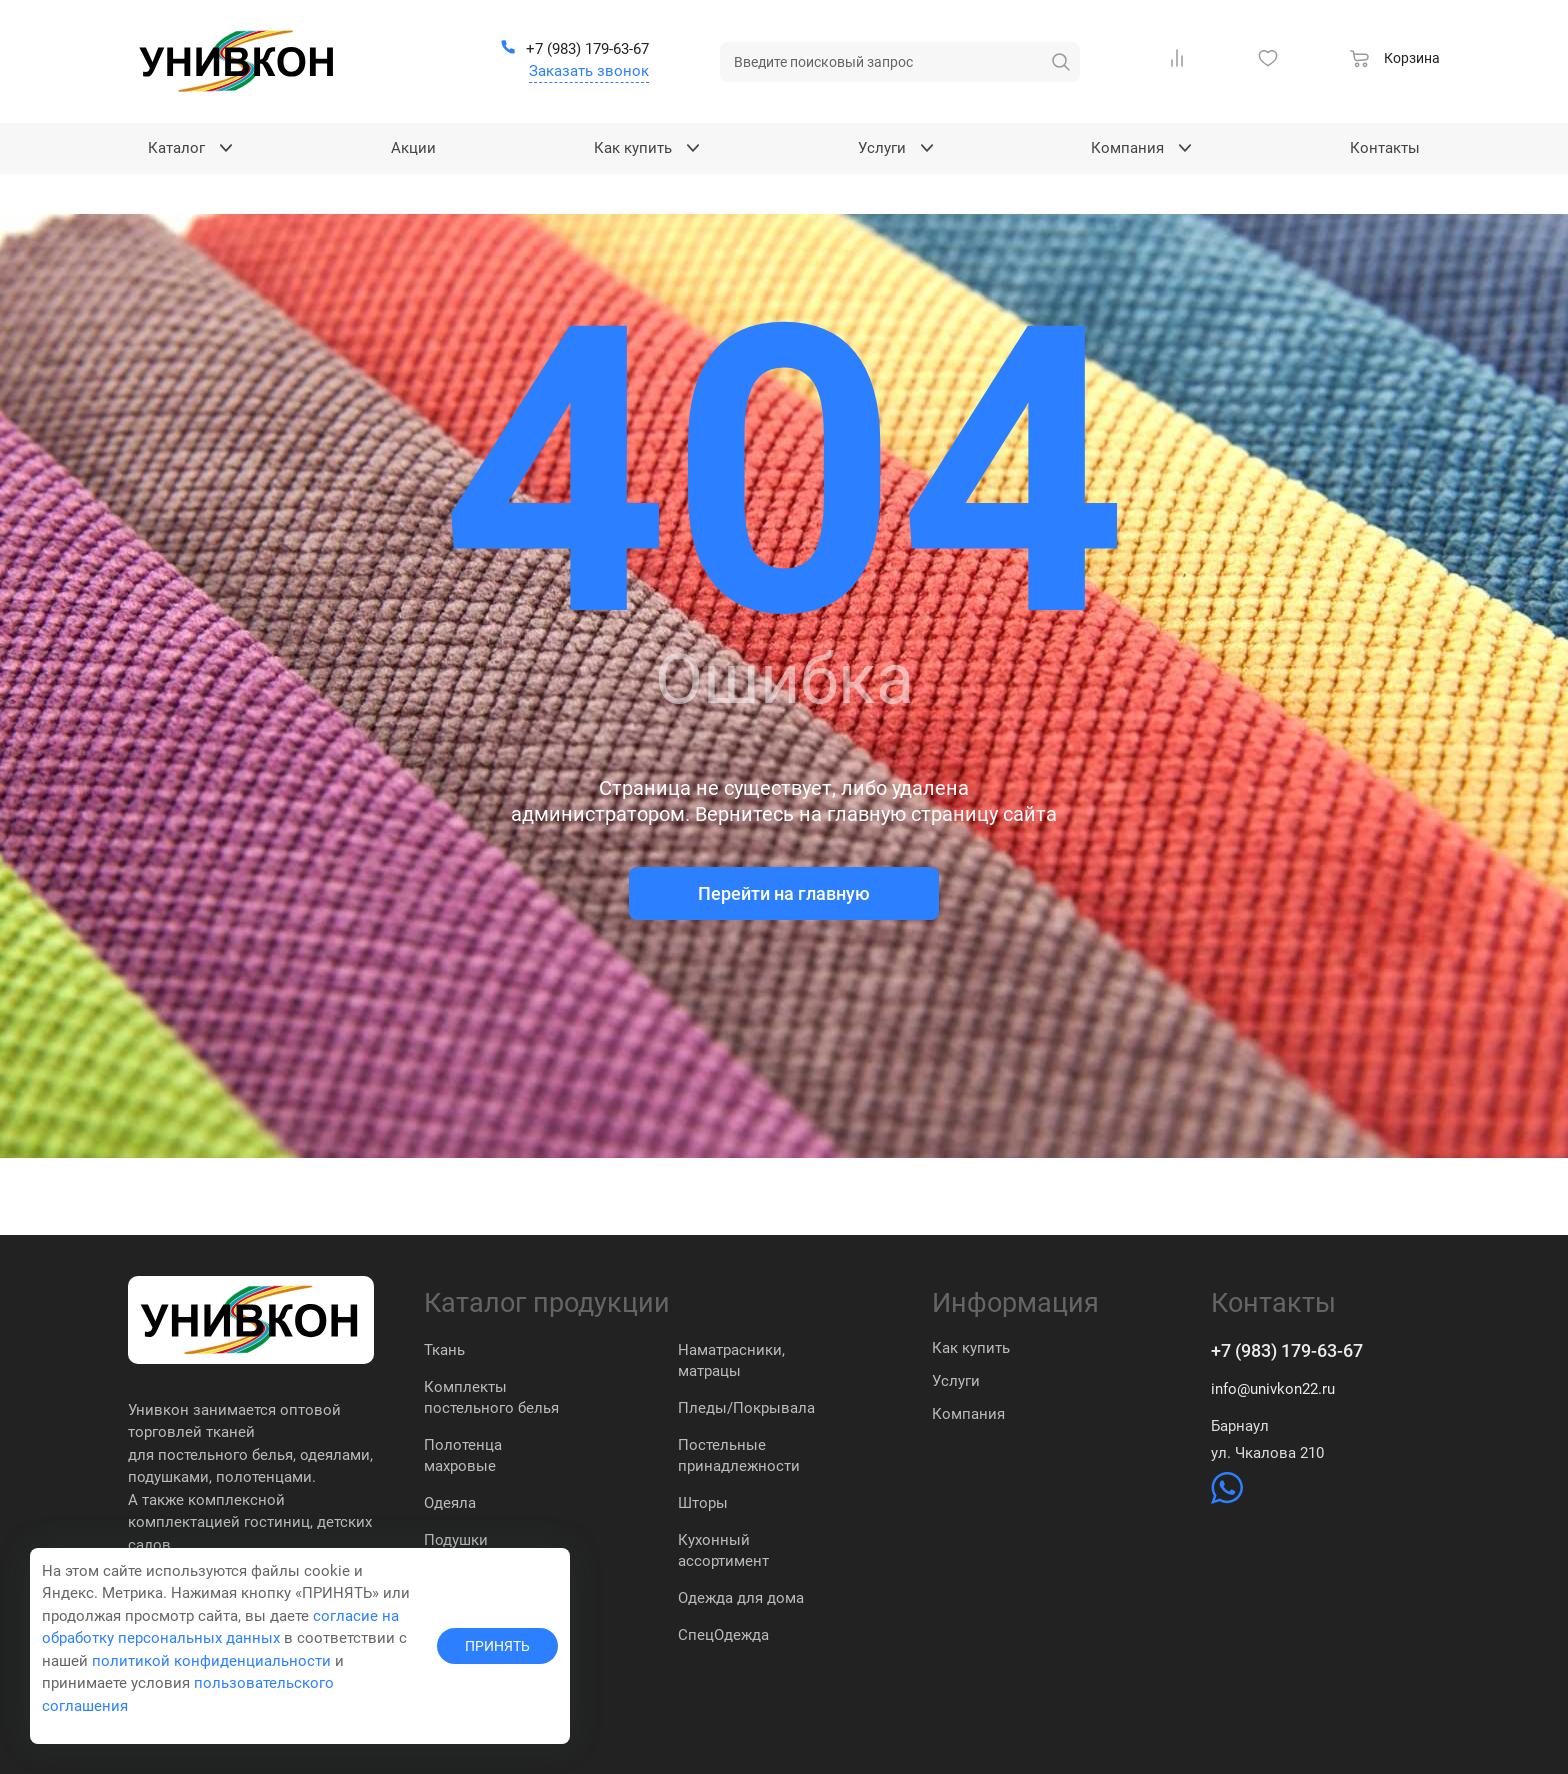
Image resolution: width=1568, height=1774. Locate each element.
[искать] (1061, 62)
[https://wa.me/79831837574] (1227, 1499)
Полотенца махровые (463, 1455)
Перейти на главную (784, 893)
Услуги (956, 1381)
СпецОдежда (723, 1635)
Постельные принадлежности (739, 1455)
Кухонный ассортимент (723, 1550)
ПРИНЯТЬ (497, 1646)
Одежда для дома (741, 1598)
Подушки (456, 1540)
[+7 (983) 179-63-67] (574, 50)
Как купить (971, 1348)
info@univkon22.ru (1273, 1389)
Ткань (444, 1350)
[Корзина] (1395, 61)
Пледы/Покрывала (746, 1408)
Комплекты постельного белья (491, 1397)
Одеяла (450, 1503)
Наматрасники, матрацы (731, 1360)
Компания (968, 1414)
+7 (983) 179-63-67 (1287, 1350)
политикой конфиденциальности (211, 1661)
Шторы (703, 1503)
